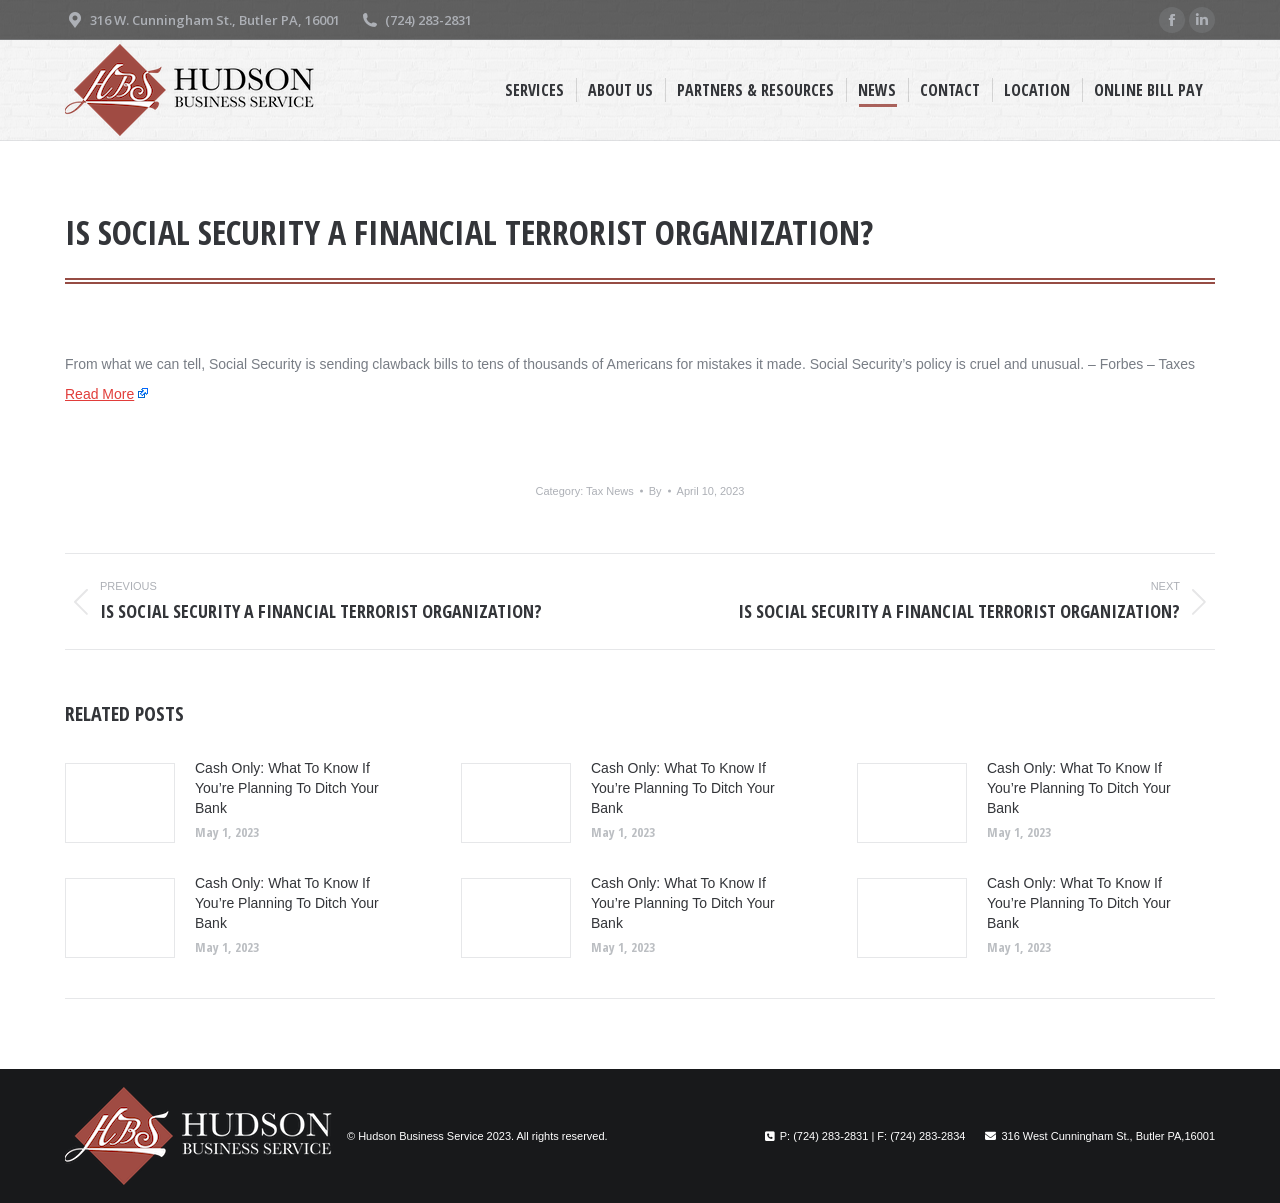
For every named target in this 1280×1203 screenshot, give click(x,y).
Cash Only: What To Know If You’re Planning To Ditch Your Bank (287, 788)
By (655, 491)
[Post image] (120, 803)
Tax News (610, 491)
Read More (99, 394)
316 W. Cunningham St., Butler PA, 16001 (202, 20)
